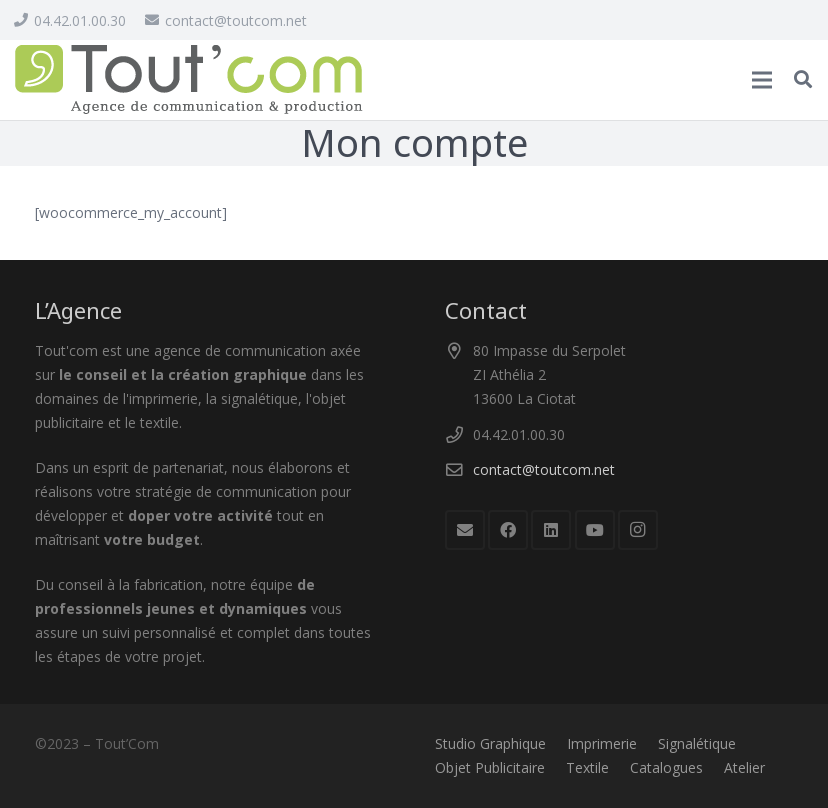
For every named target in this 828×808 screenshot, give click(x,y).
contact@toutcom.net (544, 469)
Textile (587, 767)
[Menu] (762, 80)
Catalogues (666, 767)
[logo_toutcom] (189, 80)
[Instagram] (638, 530)
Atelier (744, 767)
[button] (803, 79)
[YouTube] (595, 530)
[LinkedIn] (551, 530)
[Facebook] (508, 530)
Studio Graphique (490, 743)
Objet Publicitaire (490, 767)
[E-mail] (465, 530)
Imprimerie (602, 743)
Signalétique (697, 743)
